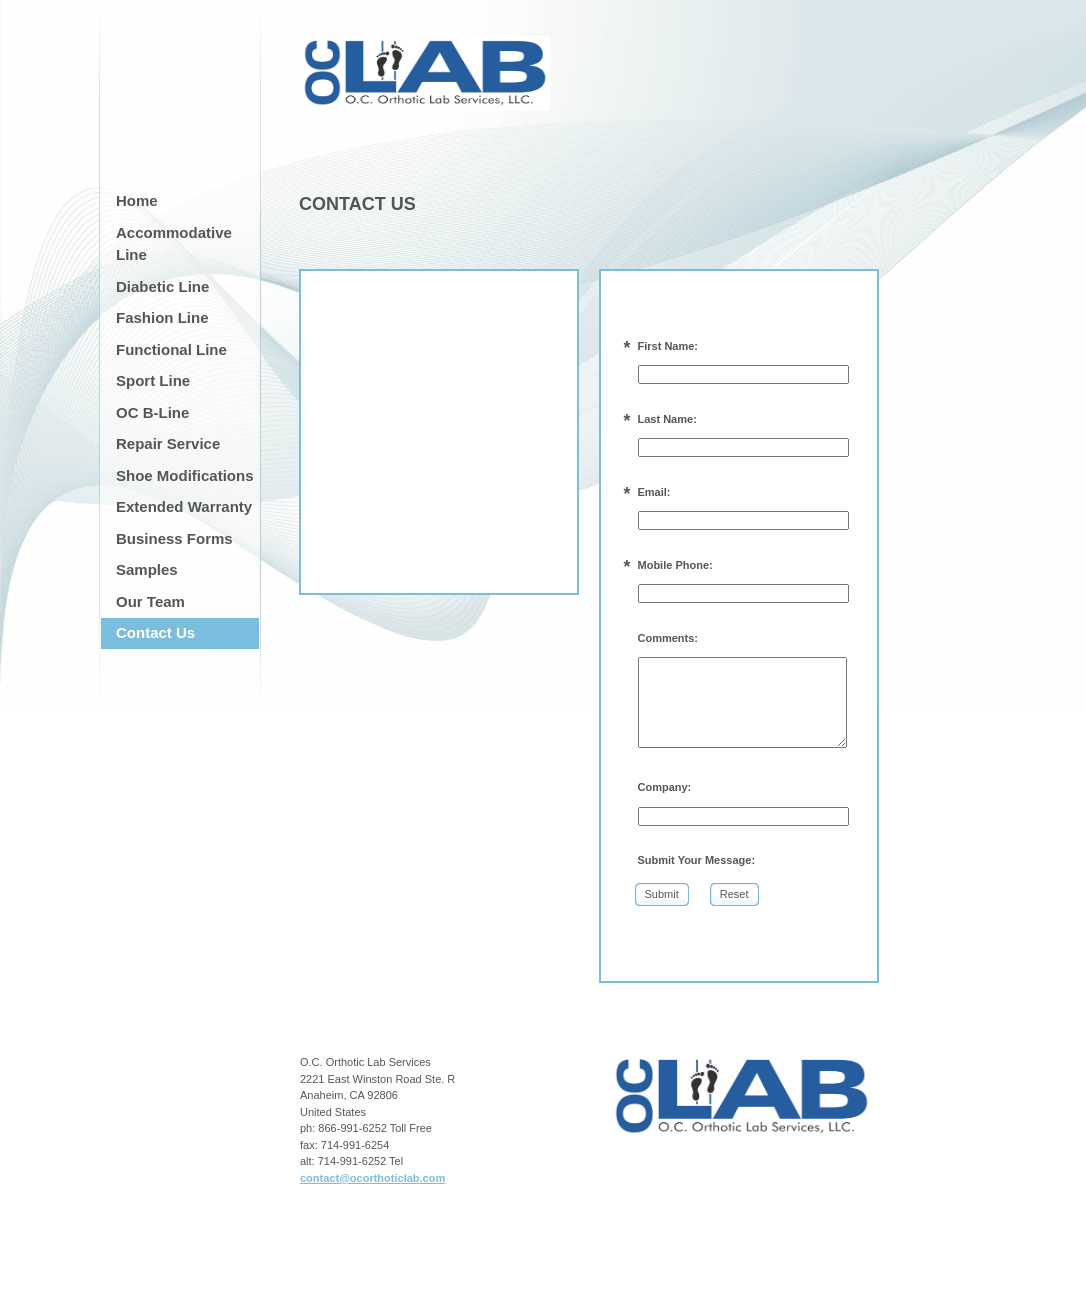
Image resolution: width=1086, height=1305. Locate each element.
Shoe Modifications (185, 475)
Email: (654, 492)
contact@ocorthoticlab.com (372, 1178)
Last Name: (667, 419)
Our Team (150, 601)
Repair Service (168, 443)
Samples (147, 569)
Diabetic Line (162, 286)
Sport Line (153, 380)
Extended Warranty (184, 506)
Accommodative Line (174, 244)
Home (137, 200)
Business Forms (174, 538)
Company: (665, 787)
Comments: (668, 638)
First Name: (668, 346)
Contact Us (155, 632)
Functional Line (171, 349)
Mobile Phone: (675, 565)
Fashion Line (162, 317)
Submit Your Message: (697, 860)
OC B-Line (152, 412)
